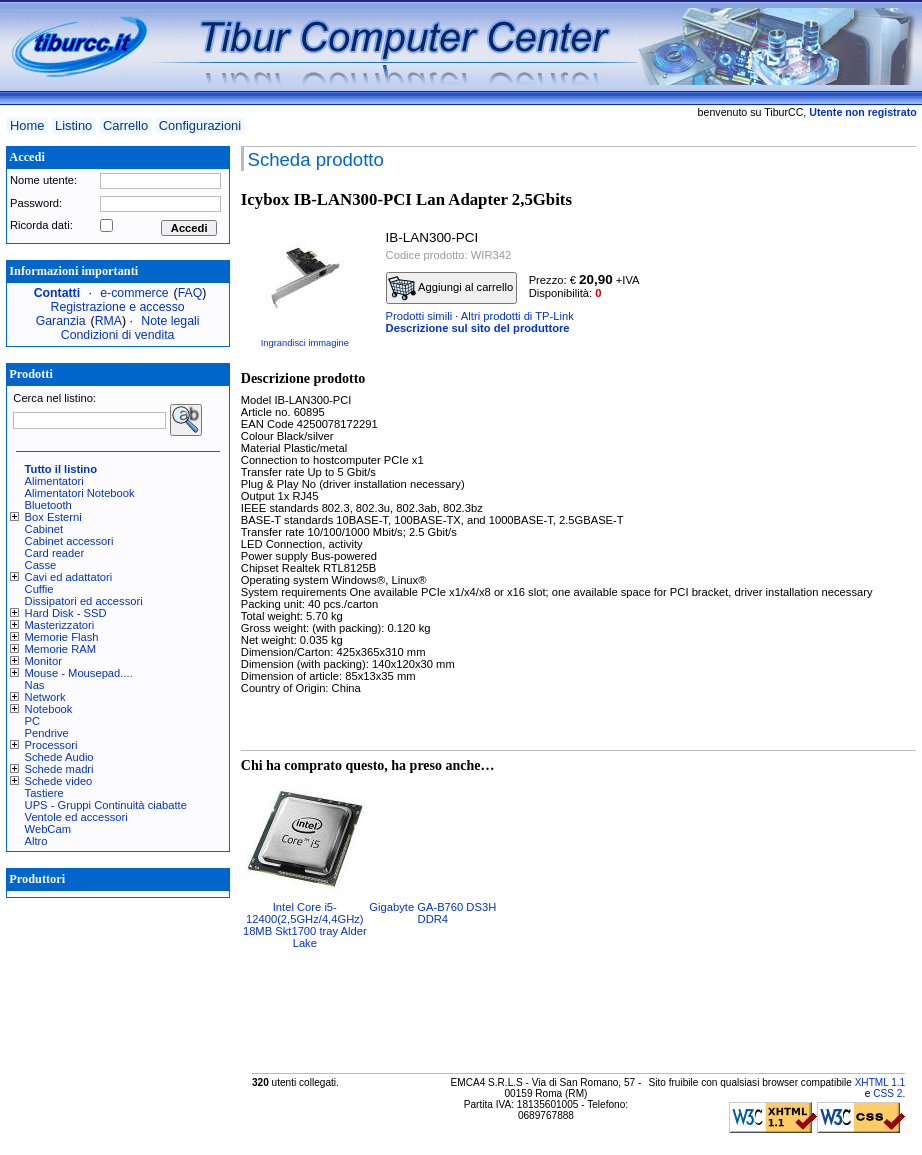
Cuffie (39, 589)
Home (27, 125)
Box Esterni (53, 517)
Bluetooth (48, 505)
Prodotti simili (419, 316)
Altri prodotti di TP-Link (517, 316)
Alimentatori (54, 481)
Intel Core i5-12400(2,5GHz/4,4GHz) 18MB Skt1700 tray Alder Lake (305, 925)
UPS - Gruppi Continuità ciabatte (106, 805)
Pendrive (47, 733)
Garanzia (61, 321)
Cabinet (44, 529)
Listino (73, 125)
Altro (36, 841)
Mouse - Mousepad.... (79, 673)
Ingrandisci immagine (305, 343)
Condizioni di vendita (118, 335)
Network (45, 697)
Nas (35, 685)
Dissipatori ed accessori (84, 601)
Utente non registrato (862, 112)
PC (33, 721)
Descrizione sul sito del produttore (478, 328)
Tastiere (44, 793)
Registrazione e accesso (118, 307)
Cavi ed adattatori (69, 577)
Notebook (49, 709)
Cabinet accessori (69, 541)
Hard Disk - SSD (66, 613)
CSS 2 (887, 1093)
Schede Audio (59, 757)
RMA (108, 321)
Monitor (43, 661)
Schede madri (59, 769)
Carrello (125, 125)
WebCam (48, 829)
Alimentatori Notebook (80, 493)
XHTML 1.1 (880, 1082)
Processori (51, 745)
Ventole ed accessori (76, 817)
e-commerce (134, 293)
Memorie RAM (60, 649)
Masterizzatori (60, 625)
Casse (41, 565)
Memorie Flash (62, 637)
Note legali (170, 321)
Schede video (59, 781)
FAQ (190, 293)
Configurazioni (200, 125)
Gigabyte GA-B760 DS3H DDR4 (432, 913)
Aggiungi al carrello (451, 288)
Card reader (55, 553)
